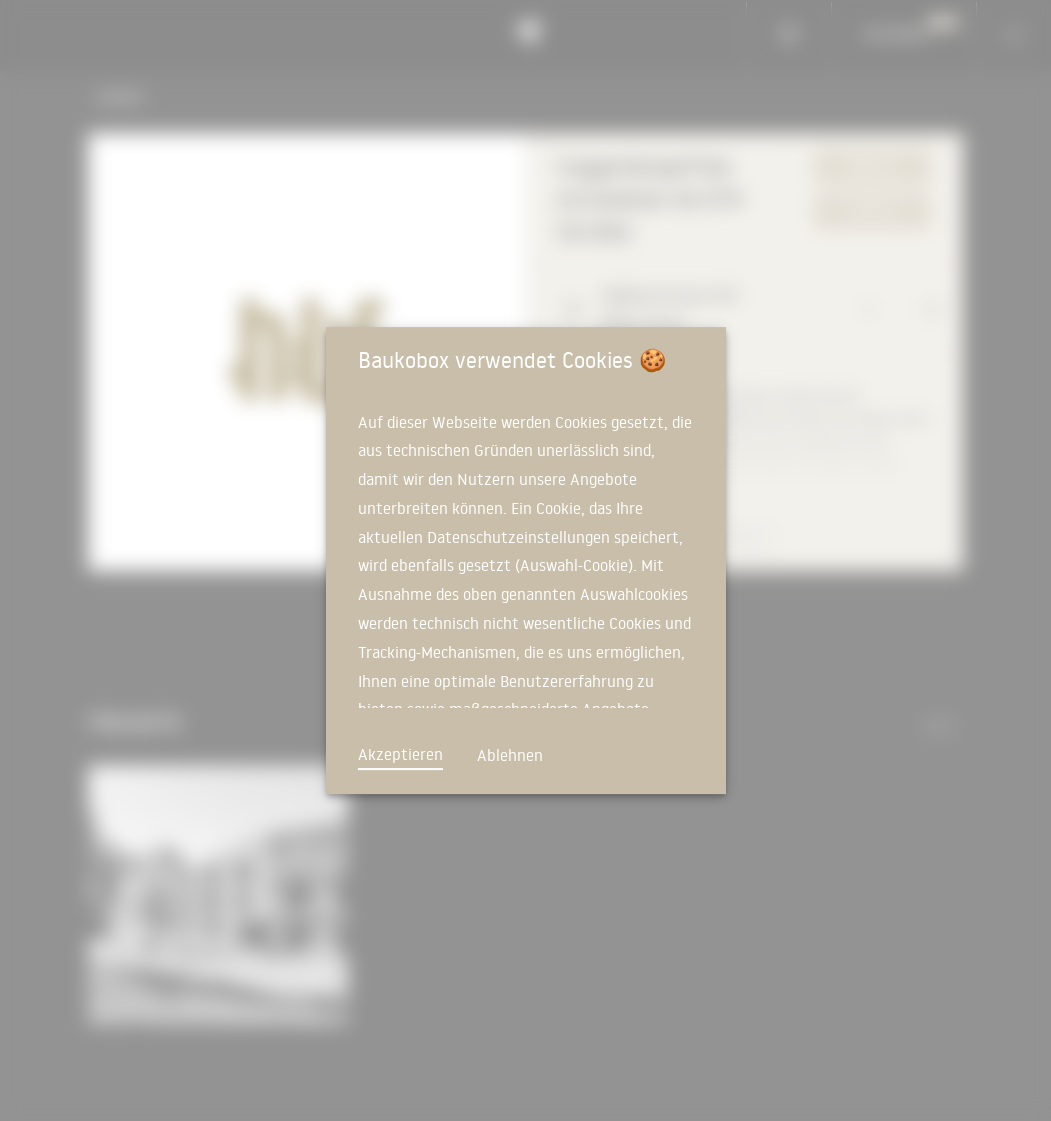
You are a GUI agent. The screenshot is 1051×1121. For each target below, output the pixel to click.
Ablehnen (510, 755)
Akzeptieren (400, 754)
